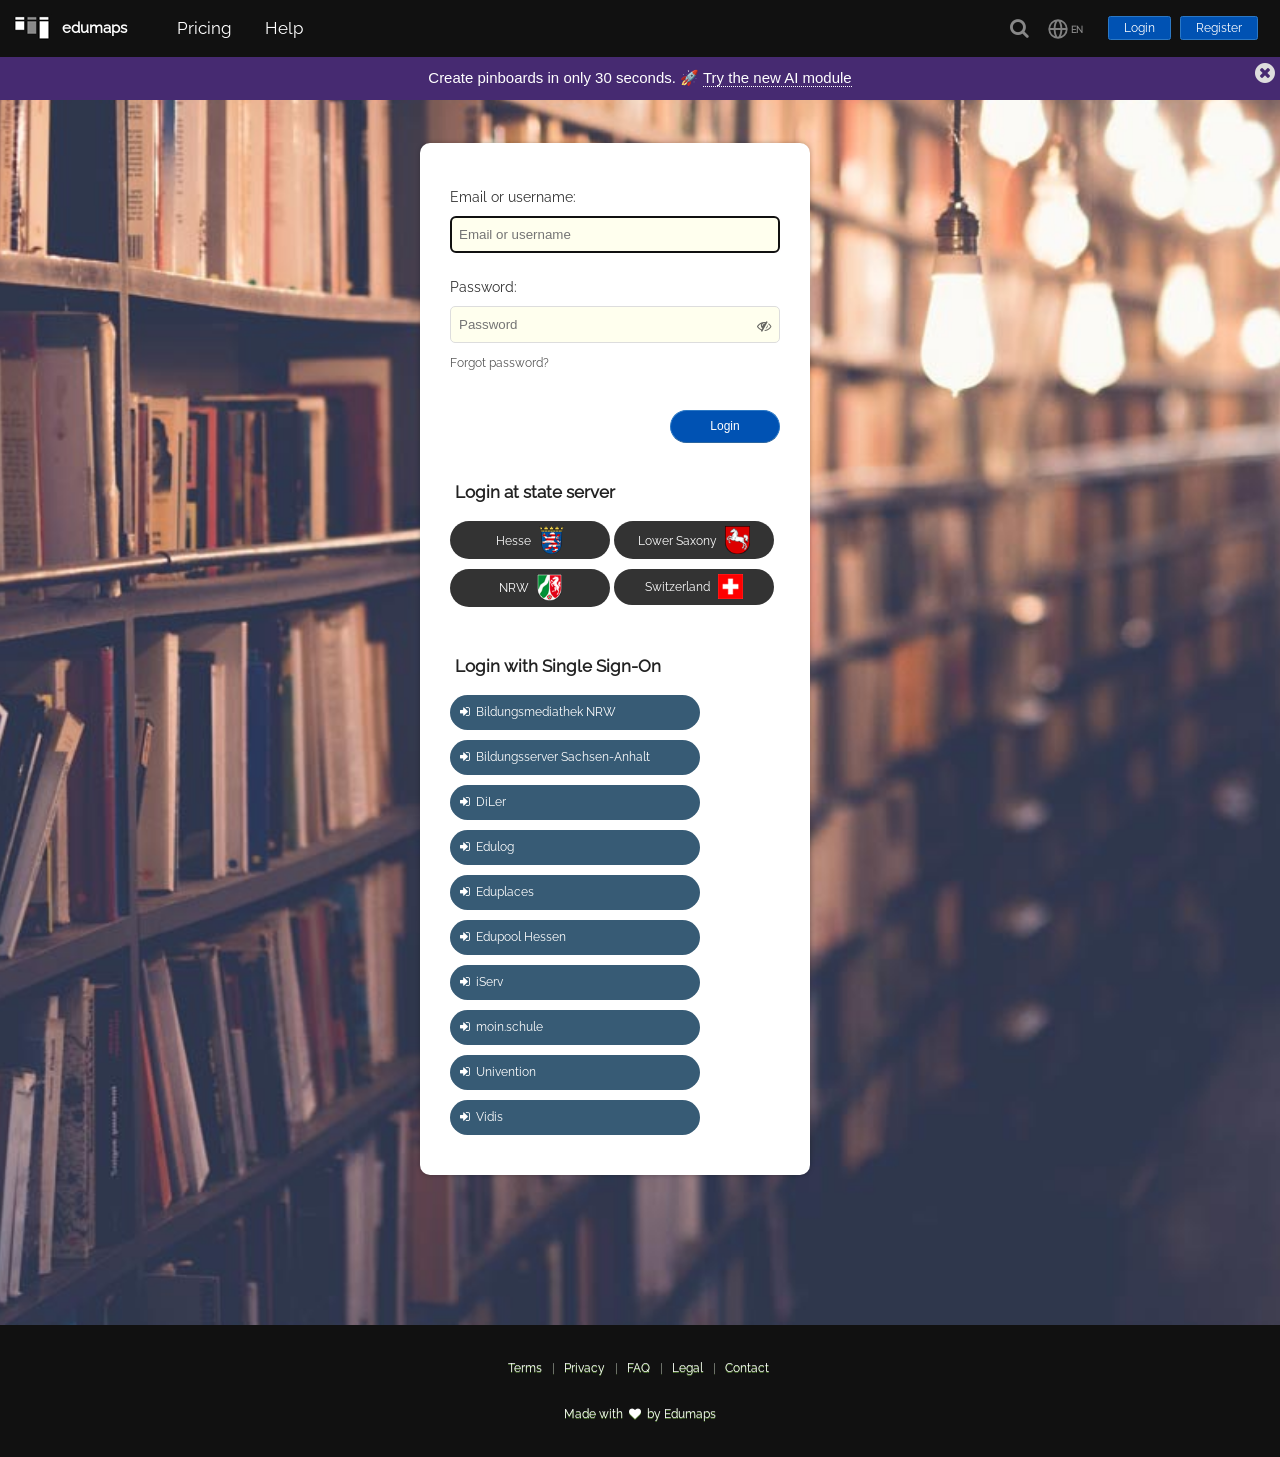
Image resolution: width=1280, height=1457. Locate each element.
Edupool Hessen (513, 937)
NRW (530, 587)
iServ (481, 982)
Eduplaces (497, 892)
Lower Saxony (694, 540)
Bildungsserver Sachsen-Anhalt (555, 757)
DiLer (483, 802)
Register (1219, 28)
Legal (687, 1368)
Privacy (584, 1368)
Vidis (481, 1117)
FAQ (638, 1368)
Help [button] (284, 28)
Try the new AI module (777, 77)
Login (1139, 28)
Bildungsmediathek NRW (538, 712)
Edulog (487, 847)
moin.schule (501, 1027)
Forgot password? (499, 363)
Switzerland (694, 586)
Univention (498, 1072)
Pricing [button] (204, 28)
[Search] (1020, 28)
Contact (747, 1368)
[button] (1065, 28)
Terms (525, 1368)
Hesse (530, 540)
